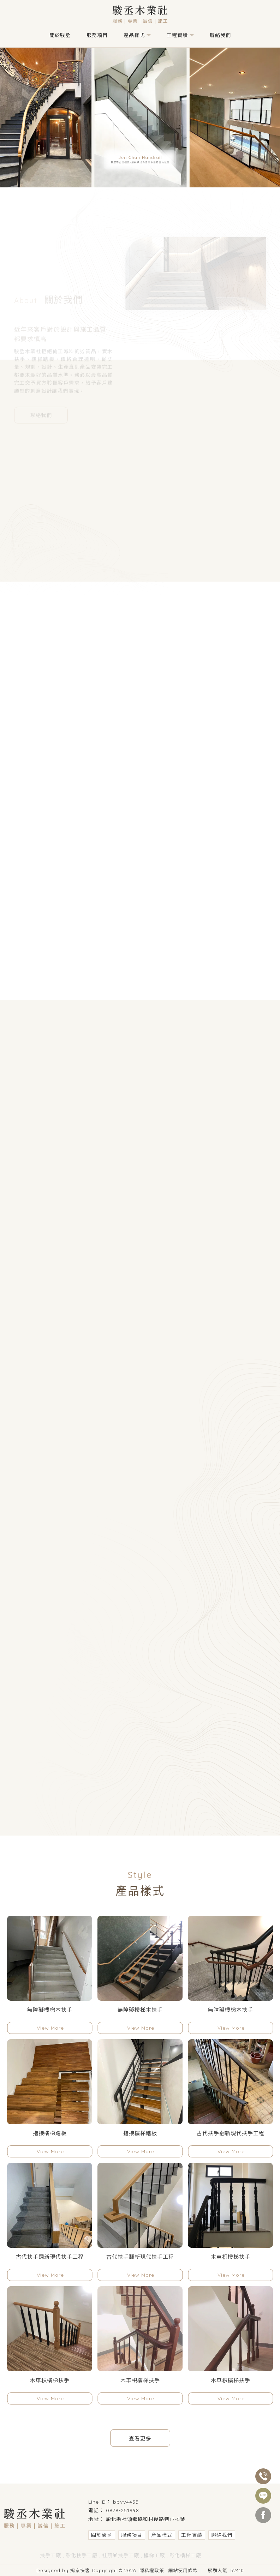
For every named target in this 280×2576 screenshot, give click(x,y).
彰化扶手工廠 (81, 2555)
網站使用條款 (183, 2570)
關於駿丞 (60, 35)
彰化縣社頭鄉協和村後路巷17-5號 (145, 2519)
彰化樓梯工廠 (185, 2555)
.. (202, 2570)
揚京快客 (80, 2570)
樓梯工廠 (154, 2555)
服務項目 (97, 35)
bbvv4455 (126, 2502)
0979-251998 (122, 2510)
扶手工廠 (50, 2555)
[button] (136, 181)
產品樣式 (134, 35)
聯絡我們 (220, 35)
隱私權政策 (151, 2570)
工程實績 (177, 35)
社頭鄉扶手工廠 (120, 2555)
